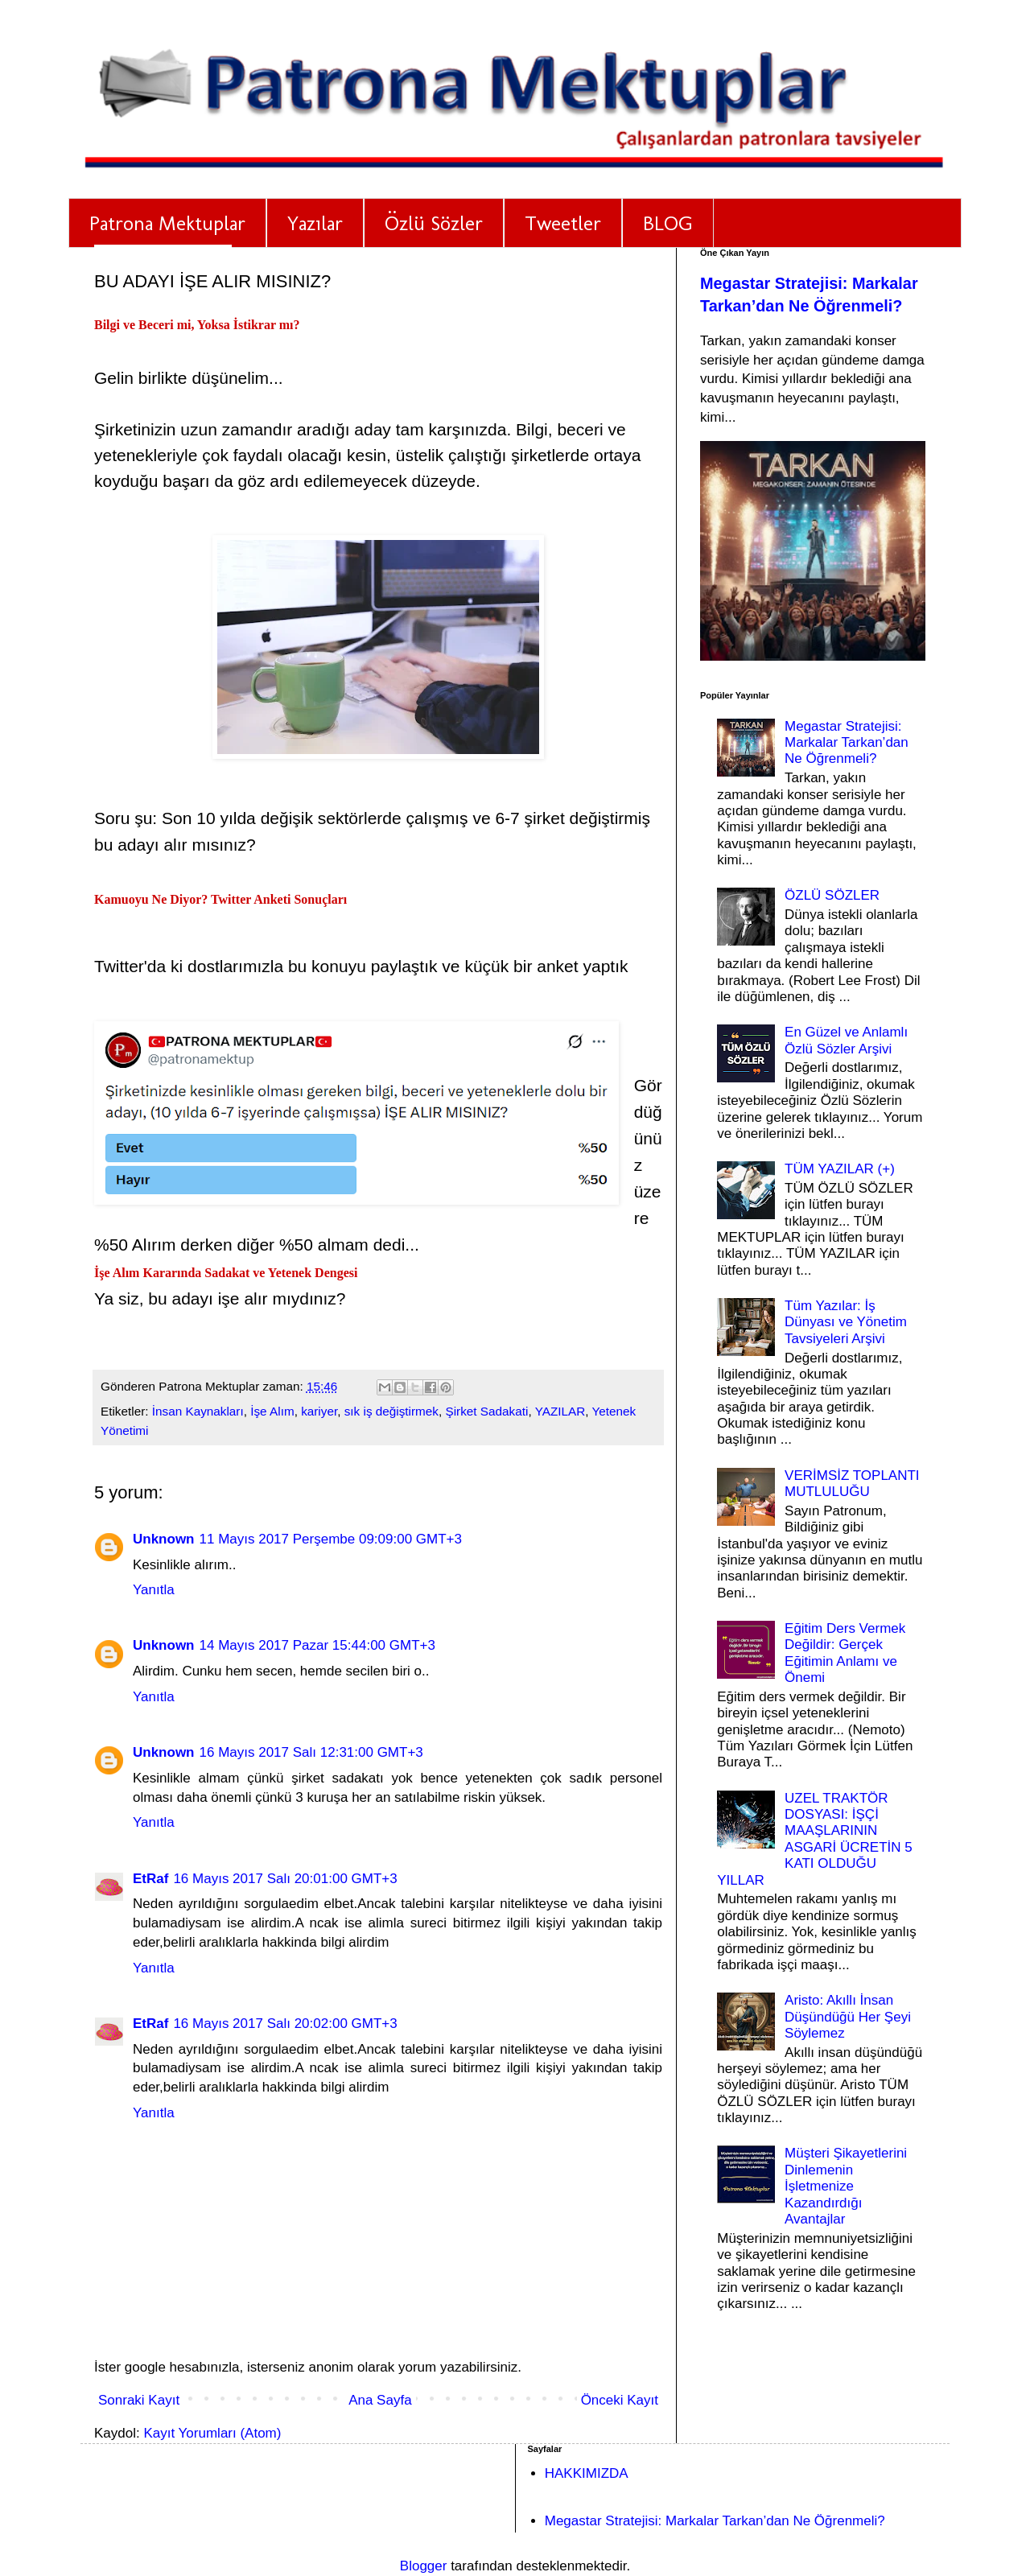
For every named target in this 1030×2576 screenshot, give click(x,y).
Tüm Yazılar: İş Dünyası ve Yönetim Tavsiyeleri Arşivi (846, 1322)
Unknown (164, 1539)
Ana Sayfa (379, 2400)
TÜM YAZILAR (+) (840, 1169)
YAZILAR (560, 1411)
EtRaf (150, 1878)
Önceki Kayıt (619, 2400)
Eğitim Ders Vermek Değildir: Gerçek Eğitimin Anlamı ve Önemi (845, 1653)
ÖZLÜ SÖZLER (832, 895)
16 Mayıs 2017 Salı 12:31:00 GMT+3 (311, 1752)
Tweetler (563, 223)
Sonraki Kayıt (138, 2400)
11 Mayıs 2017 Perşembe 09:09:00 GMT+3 (331, 1539)
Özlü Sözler (434, 223)
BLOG (668, 223)
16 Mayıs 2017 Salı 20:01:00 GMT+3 (285, 1878)
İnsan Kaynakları (198, 1411)
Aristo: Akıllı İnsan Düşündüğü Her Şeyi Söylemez (848, 2017)
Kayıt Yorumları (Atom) (212, 2433)
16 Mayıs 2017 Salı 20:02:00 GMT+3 (285, 2023)
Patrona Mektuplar (167, 223)
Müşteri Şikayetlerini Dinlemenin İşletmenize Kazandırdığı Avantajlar (846, 2186)
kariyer (319, 1411)
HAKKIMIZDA (586, 2473)
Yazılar (315, 223)
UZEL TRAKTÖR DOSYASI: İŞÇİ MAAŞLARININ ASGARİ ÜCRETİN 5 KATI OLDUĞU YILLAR (815, 1839)
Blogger (423, 2566)
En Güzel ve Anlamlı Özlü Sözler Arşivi (846, 1040)
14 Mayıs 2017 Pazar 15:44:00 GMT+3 (317, 1645)
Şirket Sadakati (487, 1411)
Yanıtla (154, 1589)
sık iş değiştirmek (391, 1411)
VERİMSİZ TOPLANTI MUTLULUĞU (852, 1483)
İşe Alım (272, 1411)
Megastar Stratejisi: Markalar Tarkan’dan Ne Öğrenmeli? (846, 743)
